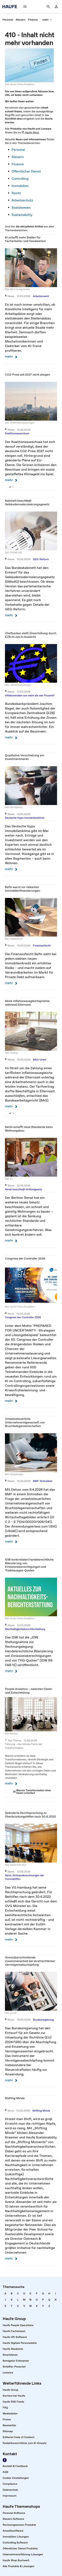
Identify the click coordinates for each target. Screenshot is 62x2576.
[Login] (56, 6)
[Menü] (25, 6)
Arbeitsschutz (22, 200)
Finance (18, 164)
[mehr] (47, 20)
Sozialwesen (21, 207)
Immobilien (20, 185)
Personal (18, 149)
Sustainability (22, 214)
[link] (7, 19)
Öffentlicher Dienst (26, 171)
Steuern (18, 157)
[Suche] (48, 6)
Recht (16, 193)
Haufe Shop (30, 132)
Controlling (20, 178)
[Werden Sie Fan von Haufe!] (5, 2460)
